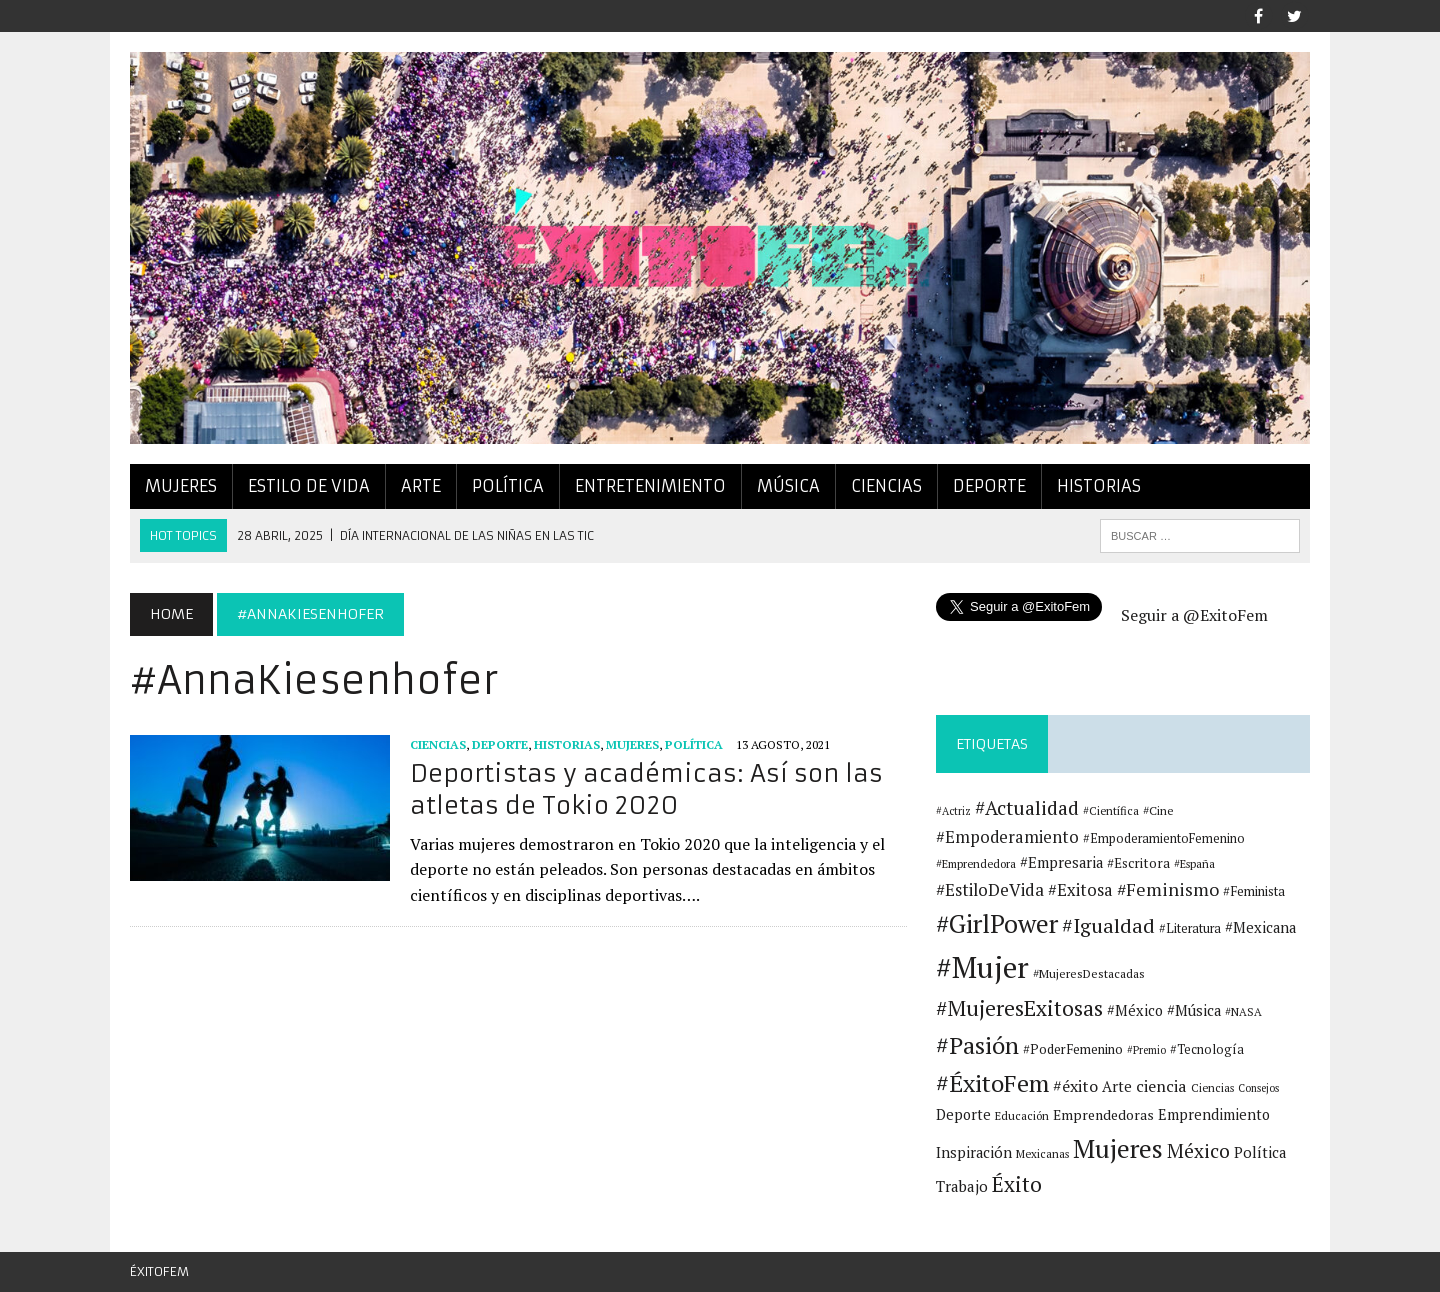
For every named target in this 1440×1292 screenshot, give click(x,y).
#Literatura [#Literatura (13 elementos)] (1190, 928)
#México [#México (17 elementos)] (1135, 1010)
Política (508, 486)
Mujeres (181, 486)
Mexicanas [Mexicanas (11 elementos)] (1042, 1153)
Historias (1099, 486)
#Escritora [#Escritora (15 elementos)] (1138, 863)
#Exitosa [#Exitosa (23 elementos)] (1080, 890)
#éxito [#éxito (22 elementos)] (1075, 1086)
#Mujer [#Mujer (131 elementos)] (982, 967)
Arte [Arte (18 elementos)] (1117, 1086)
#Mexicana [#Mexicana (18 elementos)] (1260, 927)
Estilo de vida (309, 486)
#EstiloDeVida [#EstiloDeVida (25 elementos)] (990, 889)
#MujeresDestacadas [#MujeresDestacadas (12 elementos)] (1089, 973)
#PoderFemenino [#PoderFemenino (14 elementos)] (1073, 1049)
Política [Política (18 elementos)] (1260, 1152)
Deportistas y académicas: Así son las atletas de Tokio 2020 (646, 789)
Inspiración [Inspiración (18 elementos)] (974, 1152)
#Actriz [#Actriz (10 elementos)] (953, 811)
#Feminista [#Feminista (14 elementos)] (1254, 891)
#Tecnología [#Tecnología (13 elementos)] (1207, 1049)
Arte (421, 486)
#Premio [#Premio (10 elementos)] (1146, 1050)
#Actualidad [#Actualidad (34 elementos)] (1027, 808)
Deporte (989, 486)
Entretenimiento (650, 486)
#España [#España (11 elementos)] (1194, 863)
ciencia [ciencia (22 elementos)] (1161, 1086)
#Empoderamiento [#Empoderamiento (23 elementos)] (1007, 837)
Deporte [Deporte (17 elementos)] (963, 1114)
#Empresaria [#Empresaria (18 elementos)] (1061, 862)
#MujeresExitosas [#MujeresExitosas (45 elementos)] (1019, 1008)
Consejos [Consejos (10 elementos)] (1258, 1088)
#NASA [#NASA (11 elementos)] (1243, 1011)
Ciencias (886, 486)
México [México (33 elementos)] (1198, 1150)
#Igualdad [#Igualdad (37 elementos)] (1108, 925)
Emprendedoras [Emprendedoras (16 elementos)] (1103, 1115)
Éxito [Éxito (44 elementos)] (1017, 1184)
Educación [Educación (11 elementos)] (1022, 1115)
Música (788, 486)
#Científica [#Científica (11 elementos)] (1111, 810)
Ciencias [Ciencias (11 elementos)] (1212, 1087)
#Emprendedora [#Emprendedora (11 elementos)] (976, 863)
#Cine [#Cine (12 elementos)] (1158, 810)
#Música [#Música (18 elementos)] (1194, 1010)
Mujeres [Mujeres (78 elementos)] (1118, 1148)
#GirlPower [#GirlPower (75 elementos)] (997, 923)
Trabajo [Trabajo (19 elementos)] (962, 1186)
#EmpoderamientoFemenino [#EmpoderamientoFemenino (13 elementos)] (1164, 838)
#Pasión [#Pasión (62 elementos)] (977, 1045)
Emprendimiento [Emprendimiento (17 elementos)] (1214, 1114)
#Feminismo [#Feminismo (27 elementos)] (1168, 889)
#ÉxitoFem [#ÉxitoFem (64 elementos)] (992, 1083)
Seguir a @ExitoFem (1194, 615)
